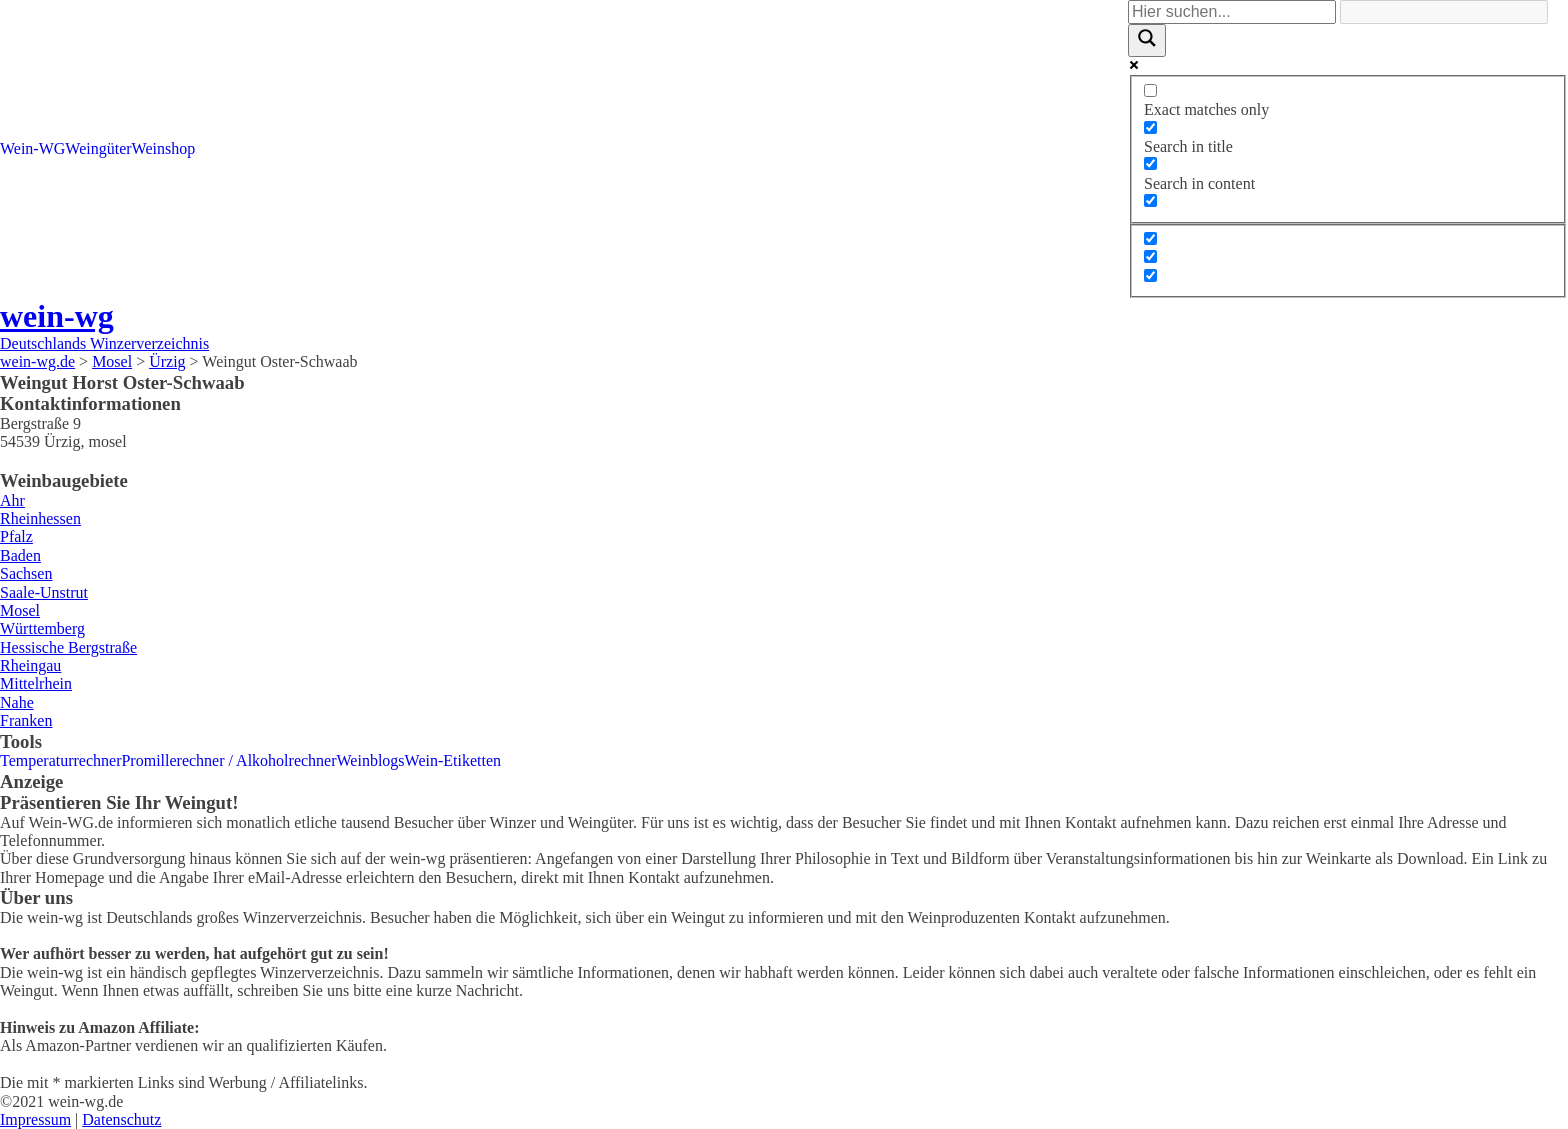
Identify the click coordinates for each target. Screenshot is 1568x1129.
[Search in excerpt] (1150, 200)
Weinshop (164, 148)
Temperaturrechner (60, 760)
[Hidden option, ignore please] (1150, 238)
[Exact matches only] (1150, 90)
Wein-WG (32, 148)
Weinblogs (371, 760)
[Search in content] (1150, 163)
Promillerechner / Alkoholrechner (228, 760)
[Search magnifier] (1147, 40)
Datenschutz (121, 1119)
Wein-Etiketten (453, 760)
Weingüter (98, 148)
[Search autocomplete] (1444, 12)
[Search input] (1232, 12)
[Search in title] (1150, 127)
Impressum (35, 1119)
